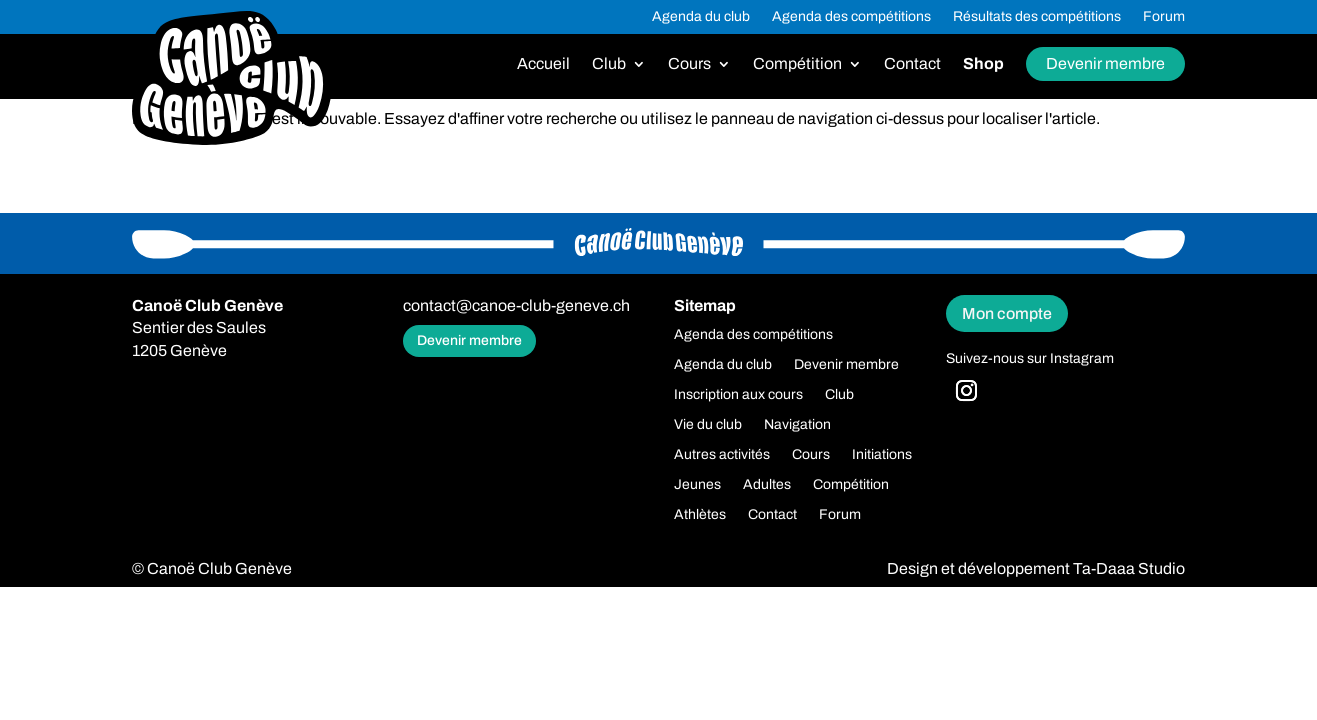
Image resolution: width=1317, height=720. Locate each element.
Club (609, 64)
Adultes (767, 485)
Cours (689, 64)
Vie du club (708, 425)
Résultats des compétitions (1037, 17)
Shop (983, 64)
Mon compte (1007, 313)
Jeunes (697, 485)
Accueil (543, 64)
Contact (912, 64)
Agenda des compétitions (851, 17)
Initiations (882, 455)
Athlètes (700, 515)
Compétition (797, 64)
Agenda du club (701, 17)
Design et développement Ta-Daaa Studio (1036, 568)
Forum (1164, 17)
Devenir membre (1105, 63)
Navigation (797, 425)
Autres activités (722, 455)
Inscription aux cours (738, 395)
